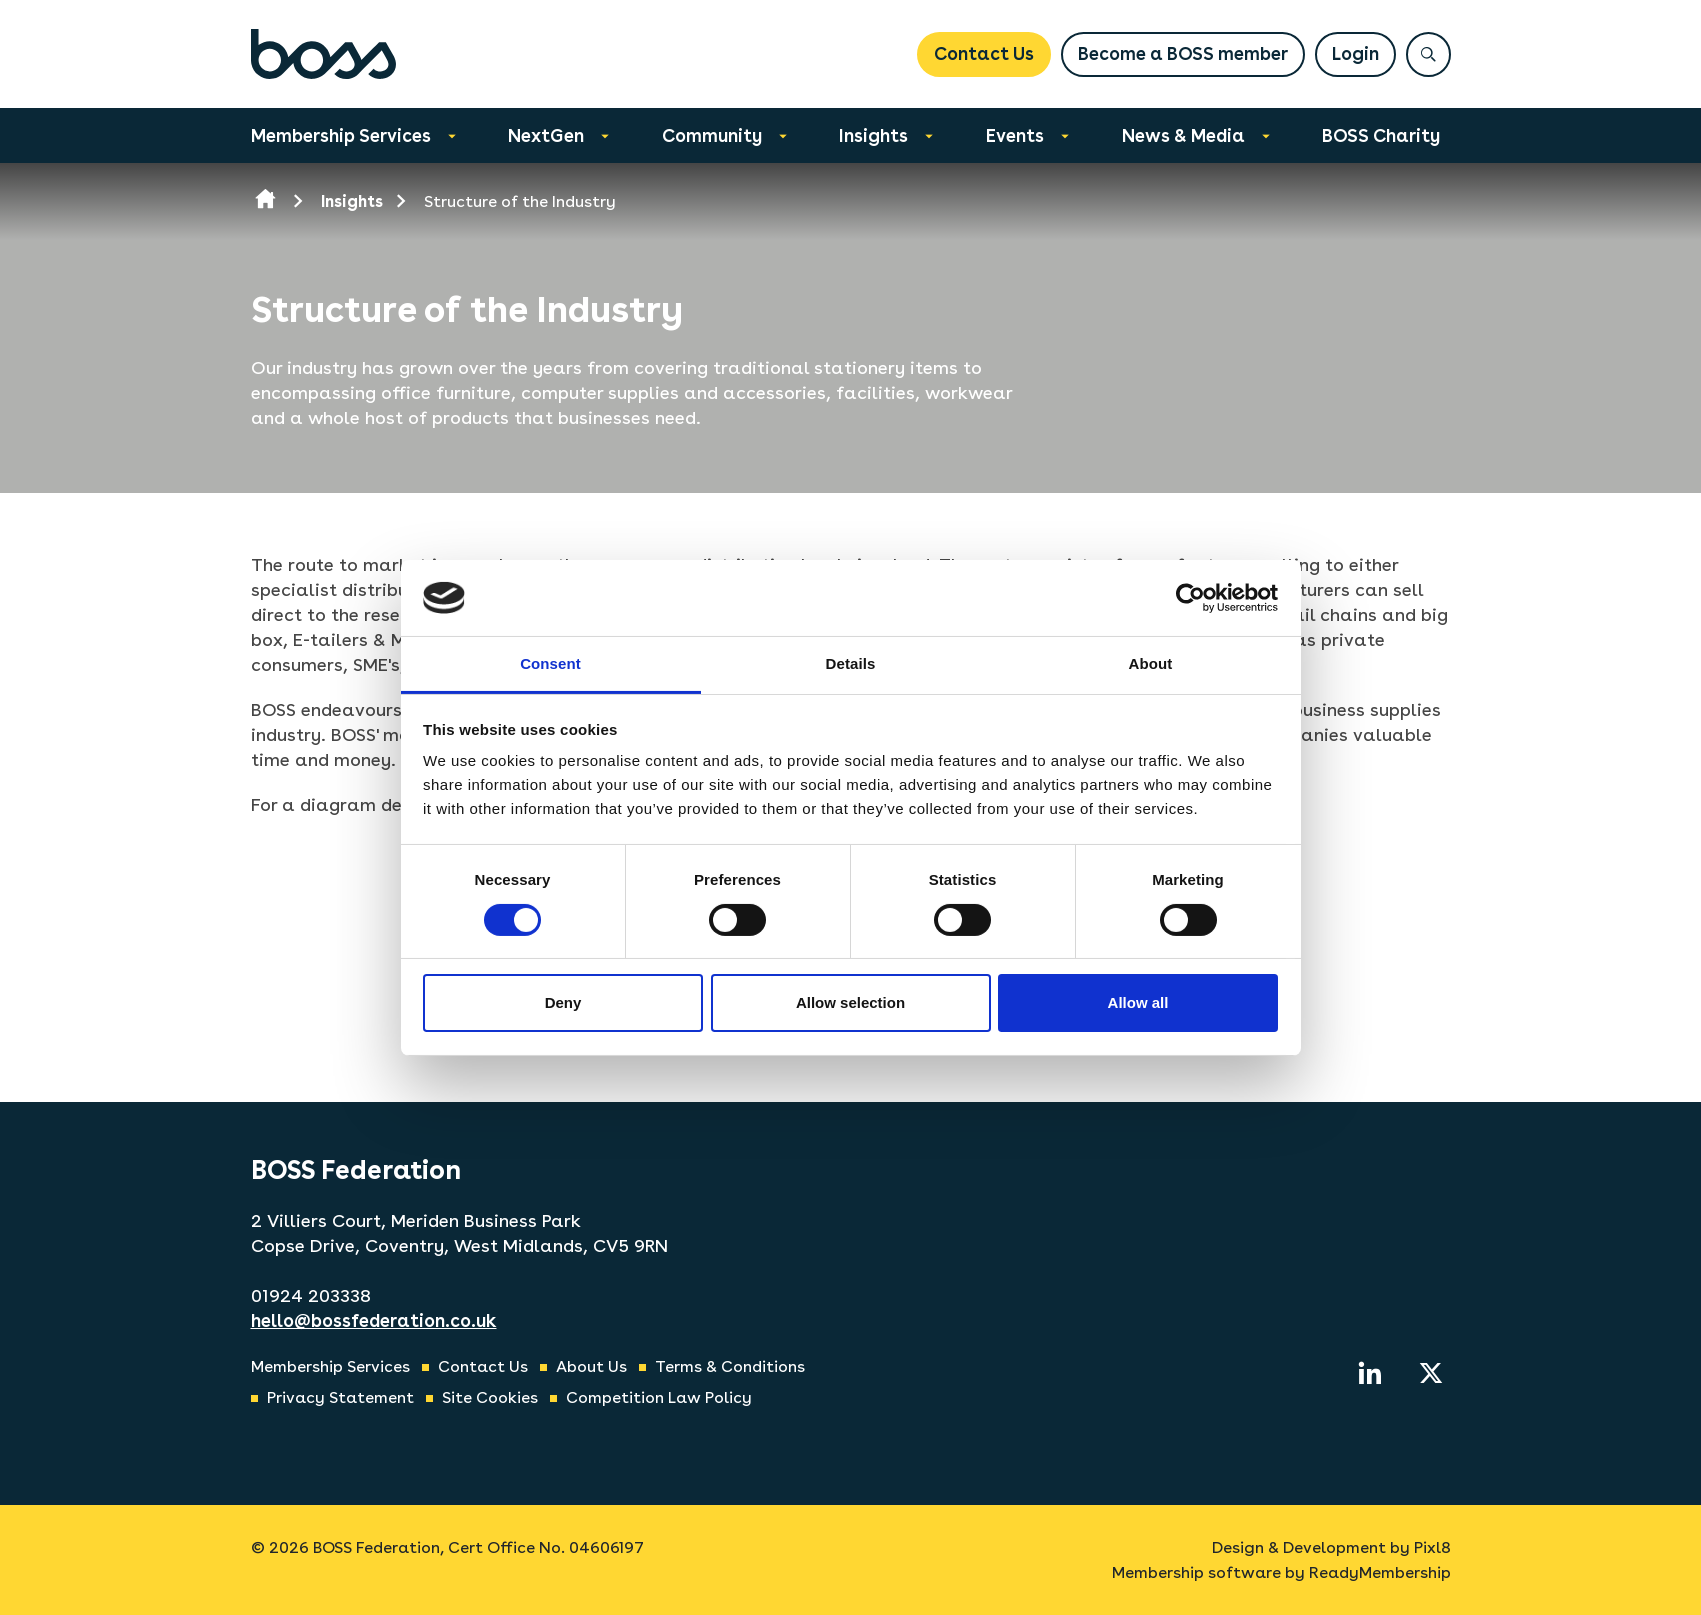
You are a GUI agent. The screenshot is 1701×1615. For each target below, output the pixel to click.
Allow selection (850, 1002)
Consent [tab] (550, 663)
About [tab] (1151, 663)
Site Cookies (490, 1397)
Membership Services (341, 135)
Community (712, 135)
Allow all (1138, 1002)
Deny (563, 1002)
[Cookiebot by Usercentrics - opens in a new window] (1190, 598)
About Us (591, 1366)
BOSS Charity (1381, 135)
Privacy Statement (340, 1397)
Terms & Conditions (730, 1366)
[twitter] (1431, 1373)
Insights (873, 135)
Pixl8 (1432, 1547)
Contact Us (984, 53)
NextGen (546, 135)
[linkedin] (1370, 1373)
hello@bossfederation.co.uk (374, 1320)
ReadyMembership (1380, 1572)
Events (1015, 135)
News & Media (1183, 135)
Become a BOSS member (1183, 53)
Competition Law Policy (659, 1397)
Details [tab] (851, 663)
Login (1355, 53)
